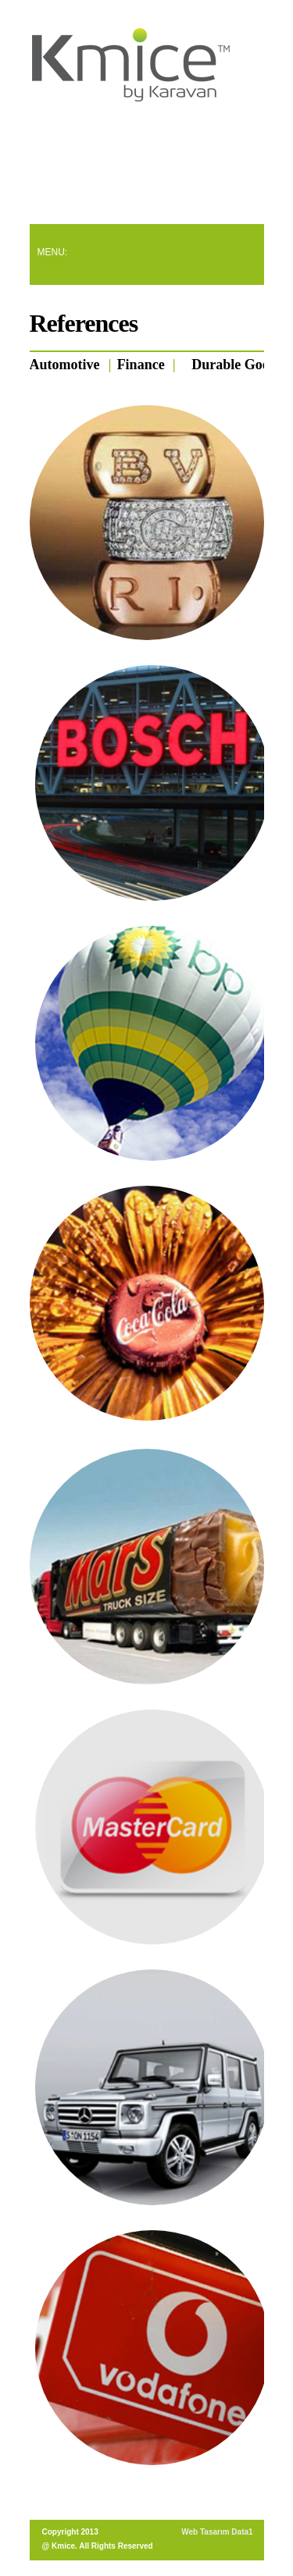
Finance (141, 364)
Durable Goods (237, 364)
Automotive (65, 364)
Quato (131, 67)
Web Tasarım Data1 (216, 2532)
